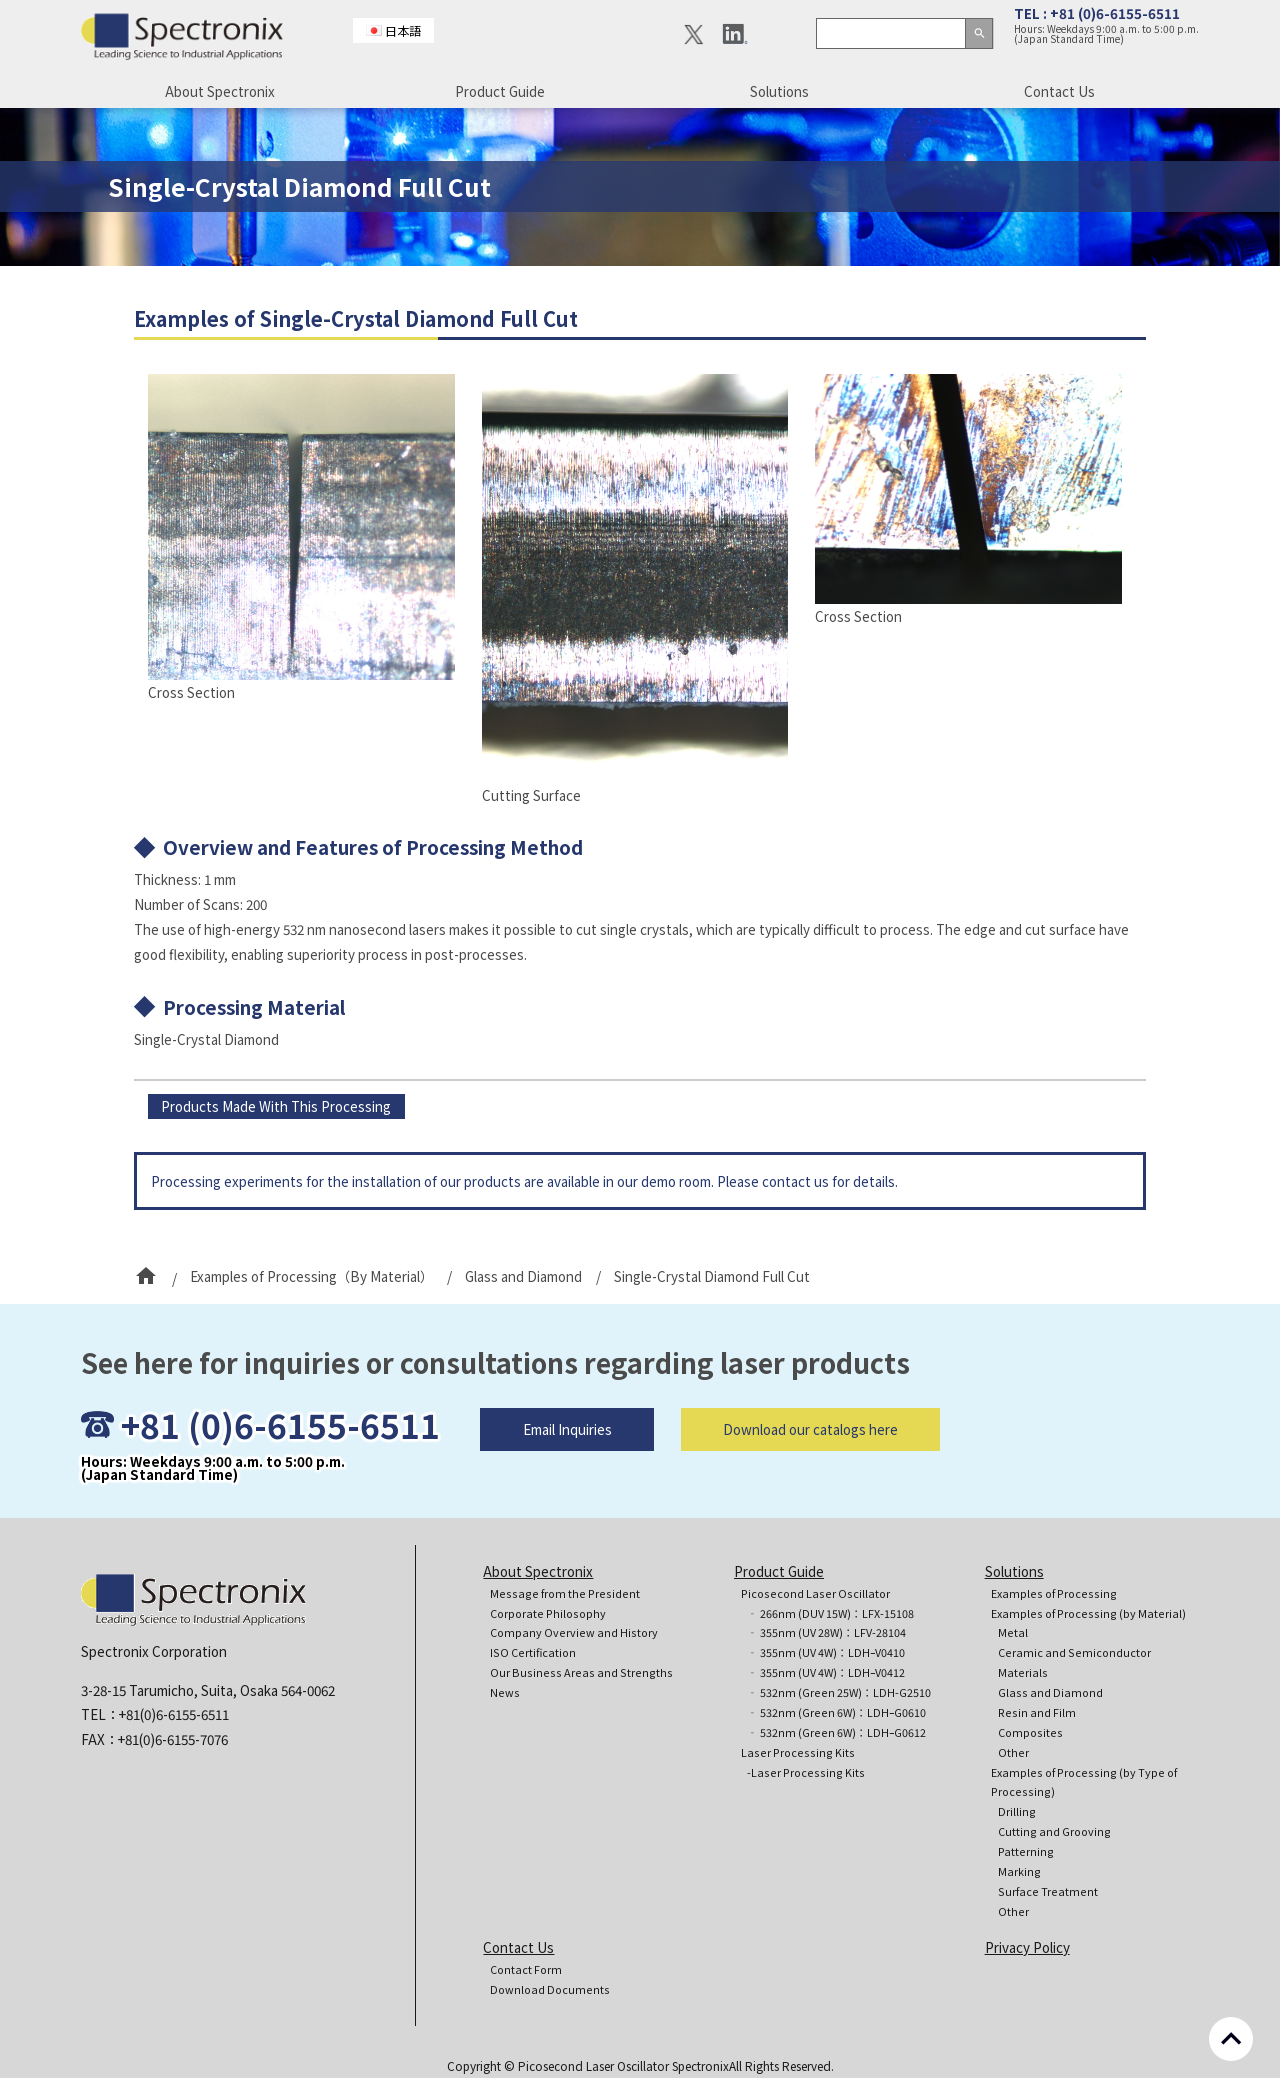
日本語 (403, 30)
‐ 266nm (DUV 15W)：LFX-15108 (830, 1613)
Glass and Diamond (1050, 1692)
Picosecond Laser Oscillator (815, 1593)
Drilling (1017, 1811)
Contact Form (526, 1969)
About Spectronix (220, 91)
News (505, 1692)
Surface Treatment (1048, 1891)
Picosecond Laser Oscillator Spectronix (623, 2065)
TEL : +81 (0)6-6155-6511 (1097, 13)
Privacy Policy (1027, 1947)
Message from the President (565, 1593)
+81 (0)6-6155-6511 (280, 1460)
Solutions (779, 91)
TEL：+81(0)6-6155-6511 (155, 1714)
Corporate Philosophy (548, 1613)
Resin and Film (1037, 1712)
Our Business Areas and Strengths (581, 1672)
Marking (1019, 1871)
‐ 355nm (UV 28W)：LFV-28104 (826, 1632)
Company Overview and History (574, 1632)
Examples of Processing (1054, 1593)
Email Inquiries (567, 1466)
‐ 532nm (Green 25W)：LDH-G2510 (839, 1692)
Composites (1030, 1732)
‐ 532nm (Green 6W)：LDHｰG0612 (836, 1732)
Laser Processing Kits (798, 1752)
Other (1013, 1752)
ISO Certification (533, 1652)
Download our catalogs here (810, 1466)
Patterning (1026, 1851)
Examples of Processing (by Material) (1088, 1613)
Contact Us (1059, 91)
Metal (1013, 1632)
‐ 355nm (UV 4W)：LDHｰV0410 (826, 1652)
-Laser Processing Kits (806, 1772)
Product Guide (500, 91)
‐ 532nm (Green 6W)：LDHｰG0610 (836, 1712)
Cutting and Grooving (1054, 1831)
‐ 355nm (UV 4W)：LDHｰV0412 (826, 1672)
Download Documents (550, 1989)
